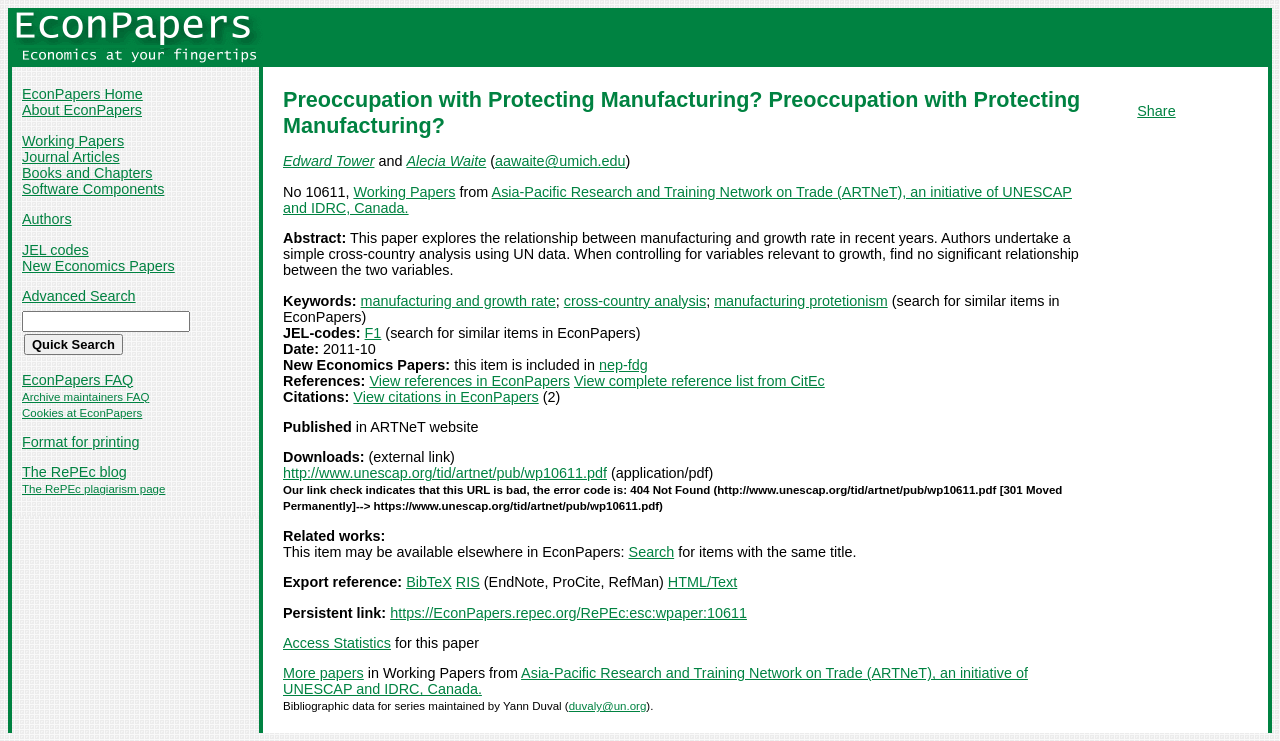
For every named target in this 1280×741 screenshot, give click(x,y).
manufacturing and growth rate (458, 301)
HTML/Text (703, 582)
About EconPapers (82, 110)
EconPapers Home (82, 94)
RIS (468, 582)
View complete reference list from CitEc (699, 381)
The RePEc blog (74, 472)
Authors (47, 219)
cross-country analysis (635, 301)
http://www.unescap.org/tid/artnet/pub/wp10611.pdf (445, 473)
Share (1156, 111)
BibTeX (429, 582)
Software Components (93, 189)
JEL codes (55, 250)
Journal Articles (71, 157)
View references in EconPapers (469, 381)
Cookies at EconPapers (82, 413)
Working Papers (73, 141)
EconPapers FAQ (77, 380)
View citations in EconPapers (445, 397)
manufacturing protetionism (801, 301)
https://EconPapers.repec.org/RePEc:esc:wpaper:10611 (568, 613)
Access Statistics (337, 643)
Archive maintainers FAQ (85, 397)
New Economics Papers (98, 266)
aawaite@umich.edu (560, 161)
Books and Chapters (87, 173)
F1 (373, 333)
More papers (323, 673)
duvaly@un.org (608, 706)
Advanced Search (79, 296)
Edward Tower (328, 161)
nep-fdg (623, 365)
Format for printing (81, 442)
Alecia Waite (446, 161)
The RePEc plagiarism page (93, 489)
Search (652, 552)
